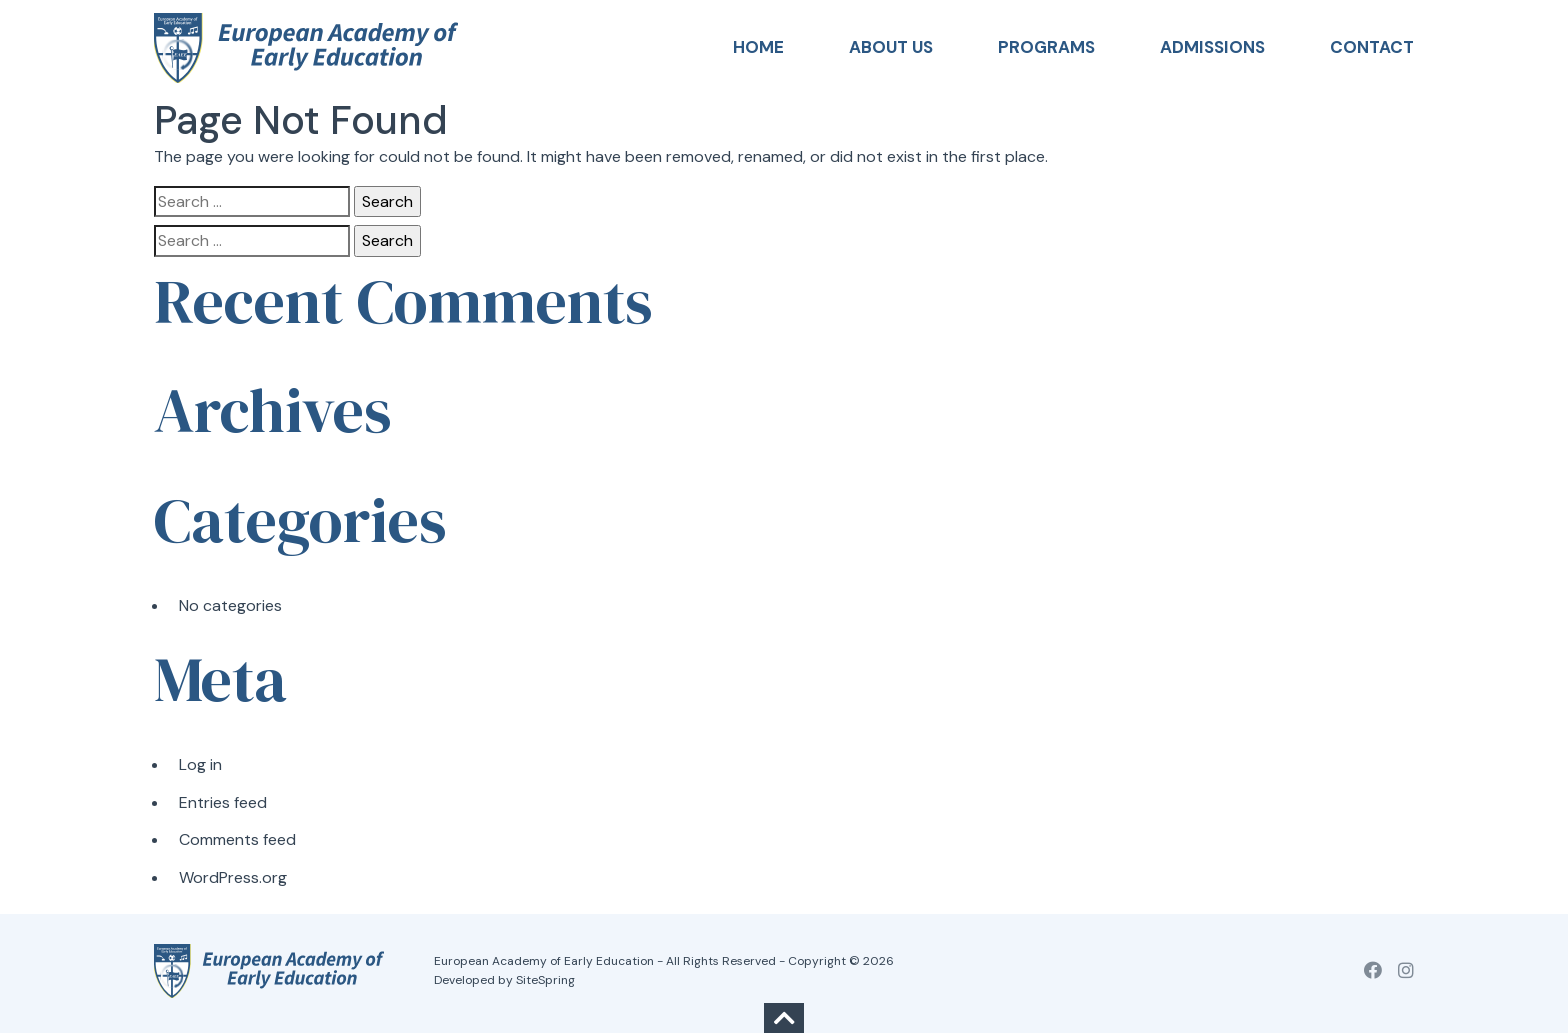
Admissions (1212, 47)
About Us (891, 47)
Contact (1372, 47)
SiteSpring (545, 980)
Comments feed (237, 839)
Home (758, 47)
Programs (1046, 47)
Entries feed (223, 802)
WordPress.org (233, 877)
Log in (200, 764)
